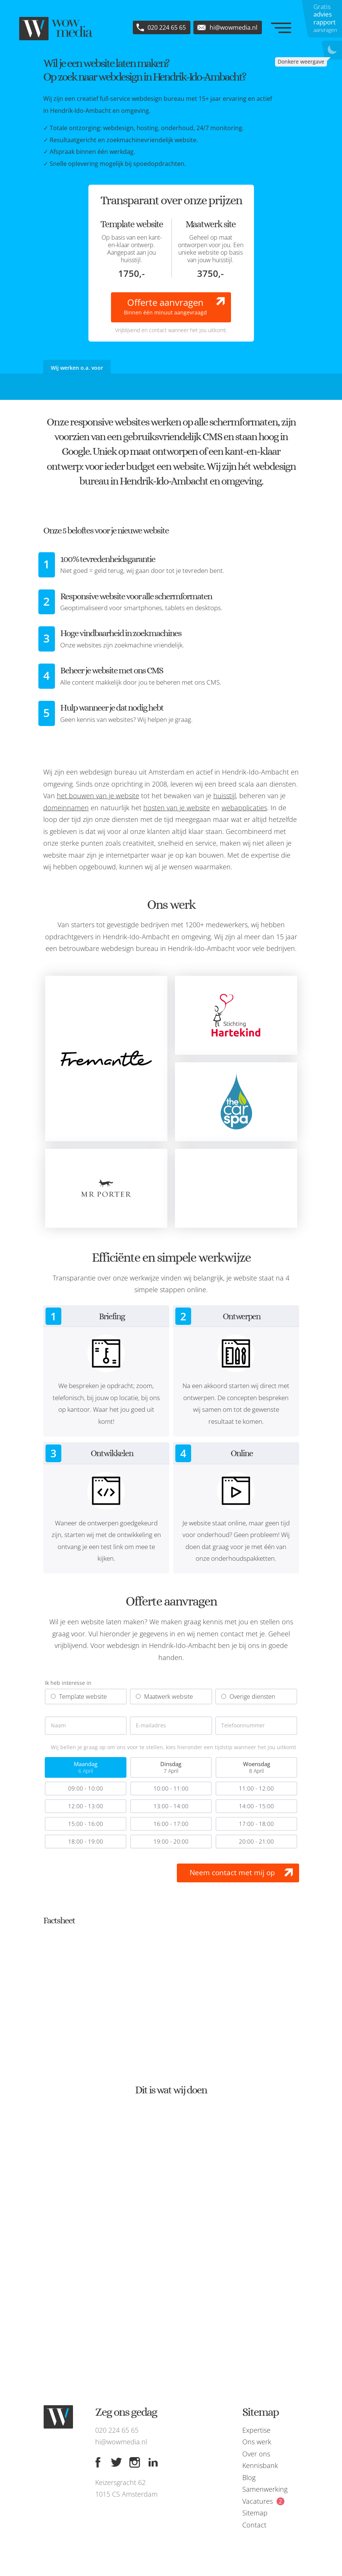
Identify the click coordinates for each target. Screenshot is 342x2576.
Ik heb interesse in (68, 1683)
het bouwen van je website (98, 795)
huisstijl (224, 795)
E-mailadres (151, 1725)
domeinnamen (66, 807)
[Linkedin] (153, 2462)
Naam (58, 1725)
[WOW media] (56, 28)
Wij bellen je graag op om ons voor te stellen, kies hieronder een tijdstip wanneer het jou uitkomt (173, 1747)
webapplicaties (244, 807)
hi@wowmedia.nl (121, 2441)
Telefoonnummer (243, 1725)
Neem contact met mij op (232, 1872)
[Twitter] (116, 2462)
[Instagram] (134, 2462)
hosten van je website (176, 807)
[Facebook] (97, 2462)
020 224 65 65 (116, 2430)
